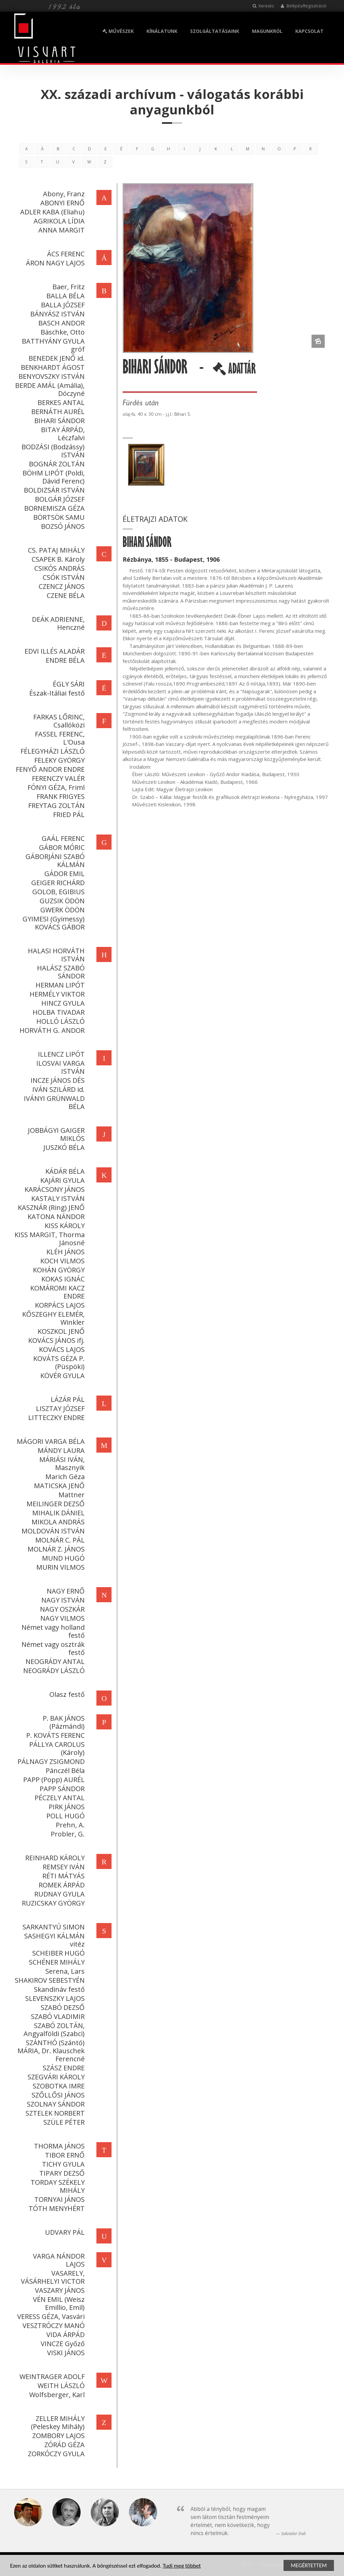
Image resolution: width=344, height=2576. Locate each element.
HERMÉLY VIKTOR (55, 994)
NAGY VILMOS (61, 1618)
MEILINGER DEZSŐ (54, 1503)
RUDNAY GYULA (58, 1894)
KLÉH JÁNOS (64, 1251)
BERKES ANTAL (59, 402)
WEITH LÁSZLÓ (59, 2385)
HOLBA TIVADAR (57, 1012)
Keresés (263, 6)
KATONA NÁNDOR (54, 1216)
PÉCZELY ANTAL (58, 1797)
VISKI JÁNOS (64, 2352)
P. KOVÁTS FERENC (54, 1735)
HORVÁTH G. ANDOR (50, 1030)
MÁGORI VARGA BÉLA (49, 1441)
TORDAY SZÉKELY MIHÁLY (56, 2186)
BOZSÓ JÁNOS (61, 526)
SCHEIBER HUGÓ (57, 1953)
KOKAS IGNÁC (61, 1278)
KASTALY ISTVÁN (56, 1198)
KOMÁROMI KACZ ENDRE (56, 1292)
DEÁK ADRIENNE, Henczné (57, 623)
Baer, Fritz (67, 286)
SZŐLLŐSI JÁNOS (56, 2095)
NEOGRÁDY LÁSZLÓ (52, 1670)
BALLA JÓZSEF (61, 304)
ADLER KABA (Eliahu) (51, 211)
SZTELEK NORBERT (53, 2113)
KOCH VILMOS (61, 1260)
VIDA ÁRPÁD (64, 2334)
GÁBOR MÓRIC (60, 847)
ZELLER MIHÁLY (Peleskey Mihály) (56, 2422)
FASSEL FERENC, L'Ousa (58, 738)
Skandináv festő (58, 1989)
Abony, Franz (62, 193)
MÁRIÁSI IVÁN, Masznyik (60, 1463)
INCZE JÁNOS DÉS (56, 1080)
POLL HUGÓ (64, 1815)
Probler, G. (66, 1833)
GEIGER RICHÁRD (56, 882)
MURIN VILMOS (59, 1567)
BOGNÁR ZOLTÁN (55, 463)
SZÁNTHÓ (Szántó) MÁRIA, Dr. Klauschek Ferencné (49, 2050)
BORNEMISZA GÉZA (53, 508)
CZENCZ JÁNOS (60, 586)
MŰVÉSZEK (118, 31)
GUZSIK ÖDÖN (60, 900)
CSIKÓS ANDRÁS (58, 568)
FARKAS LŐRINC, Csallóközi (57, 720)
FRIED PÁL (67, 814)
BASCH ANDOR (60, 322)
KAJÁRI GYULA (61, 1180)
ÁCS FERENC (64, 253)
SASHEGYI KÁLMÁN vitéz (53, 1940)
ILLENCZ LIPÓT (60, 1054)
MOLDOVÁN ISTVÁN (51, 1530)
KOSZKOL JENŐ (59, 1331)
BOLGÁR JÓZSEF (58, 499)
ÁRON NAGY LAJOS (54, 262)
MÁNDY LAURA (59, 1450)
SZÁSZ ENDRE (62, 2067)
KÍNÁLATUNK (161, 31)
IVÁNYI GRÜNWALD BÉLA (53, 1102)
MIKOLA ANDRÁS (56, 1521)
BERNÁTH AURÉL (56, 411)
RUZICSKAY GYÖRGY (51, 1903)
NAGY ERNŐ (64, 1591)
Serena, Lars (63, 1971)
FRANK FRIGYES (59, 796)
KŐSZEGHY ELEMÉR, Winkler (52, 1318)
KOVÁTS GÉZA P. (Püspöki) (57, 1362)
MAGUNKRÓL (267, 31)
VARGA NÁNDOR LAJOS (57, 2260)
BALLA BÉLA (64, 295)
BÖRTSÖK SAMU (57, 517)
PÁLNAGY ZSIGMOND (49, 1761)
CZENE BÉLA (64, 595)
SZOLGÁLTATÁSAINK (214, 31)
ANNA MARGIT (60, 230)
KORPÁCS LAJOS (58, 1305)
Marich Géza (63, 1476)
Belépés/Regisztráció (304, 6)
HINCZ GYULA (61, 1003)
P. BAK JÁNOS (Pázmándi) (62, 1722)
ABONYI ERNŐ (61, 202)
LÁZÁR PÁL (66, 1399)
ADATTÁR (235, 371)
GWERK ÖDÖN (61, 909)
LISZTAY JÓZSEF (59, 1408)
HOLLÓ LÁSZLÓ (59, 1021)
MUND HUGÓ (62, 1558)
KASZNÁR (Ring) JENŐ (49, 1207)
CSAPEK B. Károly (56, 559)
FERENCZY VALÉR (57, 778)
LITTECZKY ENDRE (55, 1417)
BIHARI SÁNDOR (58, 420)
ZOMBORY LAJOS (57, 2435)
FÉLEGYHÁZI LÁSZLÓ (51, 751)
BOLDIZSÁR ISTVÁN (53, 490)
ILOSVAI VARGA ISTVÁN (59, 1067)
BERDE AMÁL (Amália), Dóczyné (48, 389)
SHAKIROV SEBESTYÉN (48, 1980)
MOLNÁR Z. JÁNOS (54, 1549)
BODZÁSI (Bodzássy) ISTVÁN (51, 450)
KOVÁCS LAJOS (60, 1349)
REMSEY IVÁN (62, 1866)
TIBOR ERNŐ (63, 2155)
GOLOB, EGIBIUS (57, 891)
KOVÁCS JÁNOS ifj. (55, 1340)
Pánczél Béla (63, 1770)
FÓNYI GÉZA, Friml (54, 787)
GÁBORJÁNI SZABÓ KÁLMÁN (53, 860)
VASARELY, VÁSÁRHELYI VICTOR (51, 2277)
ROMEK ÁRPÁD (60, 1884)
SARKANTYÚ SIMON (52, 1926)
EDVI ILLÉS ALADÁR (53, 651)
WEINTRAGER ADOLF (50, 2376)
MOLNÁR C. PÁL (58, 1540)
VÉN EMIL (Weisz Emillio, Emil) (57, 2303)
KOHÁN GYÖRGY (57, 1269)
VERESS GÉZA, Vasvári (49, 2316)
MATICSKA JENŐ (58, 1485)
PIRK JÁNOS (65, 1806)
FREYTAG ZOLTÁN (55, 805)
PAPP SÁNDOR (60, 1788)
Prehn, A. (68, 1824)
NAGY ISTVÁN (61, 1600)
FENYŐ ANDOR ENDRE (48, 769)
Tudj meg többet (182, 2566)
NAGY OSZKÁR (61, 1609)
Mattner (70, 1494)
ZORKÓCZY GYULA (55, 2453)
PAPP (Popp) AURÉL (52, 1779)
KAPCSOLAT (309, 31)
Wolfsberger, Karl (55, 2394)
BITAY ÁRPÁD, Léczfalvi (61, 433)
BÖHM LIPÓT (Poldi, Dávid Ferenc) (52, 477)
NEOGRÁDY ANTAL (53, 1661)
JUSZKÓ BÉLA (62, 1147)
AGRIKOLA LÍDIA (57, 220)
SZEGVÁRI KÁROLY (54, 2076)
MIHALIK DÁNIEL (57, 1512)
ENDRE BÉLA (63, 660)
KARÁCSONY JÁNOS (53, 1189)
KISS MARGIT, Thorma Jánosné (48, 1238)
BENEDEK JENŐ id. (55, 358)
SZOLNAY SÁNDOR (54, 2104)
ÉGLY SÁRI (67, 684)
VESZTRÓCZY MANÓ (52, 2325)
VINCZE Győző (61, 2343)
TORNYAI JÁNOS (58, 2199)
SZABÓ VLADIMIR (56, 2016)
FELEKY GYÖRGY (58, 760)
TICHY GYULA (62, 2164)
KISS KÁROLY (63, 1225)
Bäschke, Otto (61, 332)
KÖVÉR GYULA (61, 1375)
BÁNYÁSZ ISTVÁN (56, 313)
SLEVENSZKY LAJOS (53, 1998)
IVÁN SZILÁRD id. (57, 1089)
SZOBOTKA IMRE (57, 2085)
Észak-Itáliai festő (55, 693)
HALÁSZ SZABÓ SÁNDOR (59, 971)
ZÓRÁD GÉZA (63, 2444)
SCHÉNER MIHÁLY (55, 1962)
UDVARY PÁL (63, 2232)
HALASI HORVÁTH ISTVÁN (55, 954)
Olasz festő (65, 1694)
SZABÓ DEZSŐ (61, 2007)
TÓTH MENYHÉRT (55, 2208)
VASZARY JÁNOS (58, 2290)
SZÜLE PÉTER (62, 2122)
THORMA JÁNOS (58, 2146)
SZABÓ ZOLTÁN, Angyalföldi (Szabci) (52, 2029)
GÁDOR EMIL (63, 873)
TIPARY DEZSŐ (60, 2173)
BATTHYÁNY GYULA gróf (51, 345)
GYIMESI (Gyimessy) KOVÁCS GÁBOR (52, 922)
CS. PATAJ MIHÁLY (55, 550)
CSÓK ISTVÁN (62, 577)
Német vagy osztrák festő (51, 1648)
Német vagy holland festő (51, 1631)
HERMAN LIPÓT (58, 985)
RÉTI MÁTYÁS (62, 1875)
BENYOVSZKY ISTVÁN (50, 376)
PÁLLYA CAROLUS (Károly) (55, 1748)
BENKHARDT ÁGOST (51, 367)
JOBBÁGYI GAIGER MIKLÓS (55, 1134)
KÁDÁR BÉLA (63, 1171)
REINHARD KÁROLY (53, 1857)
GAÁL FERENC (61, 838)
